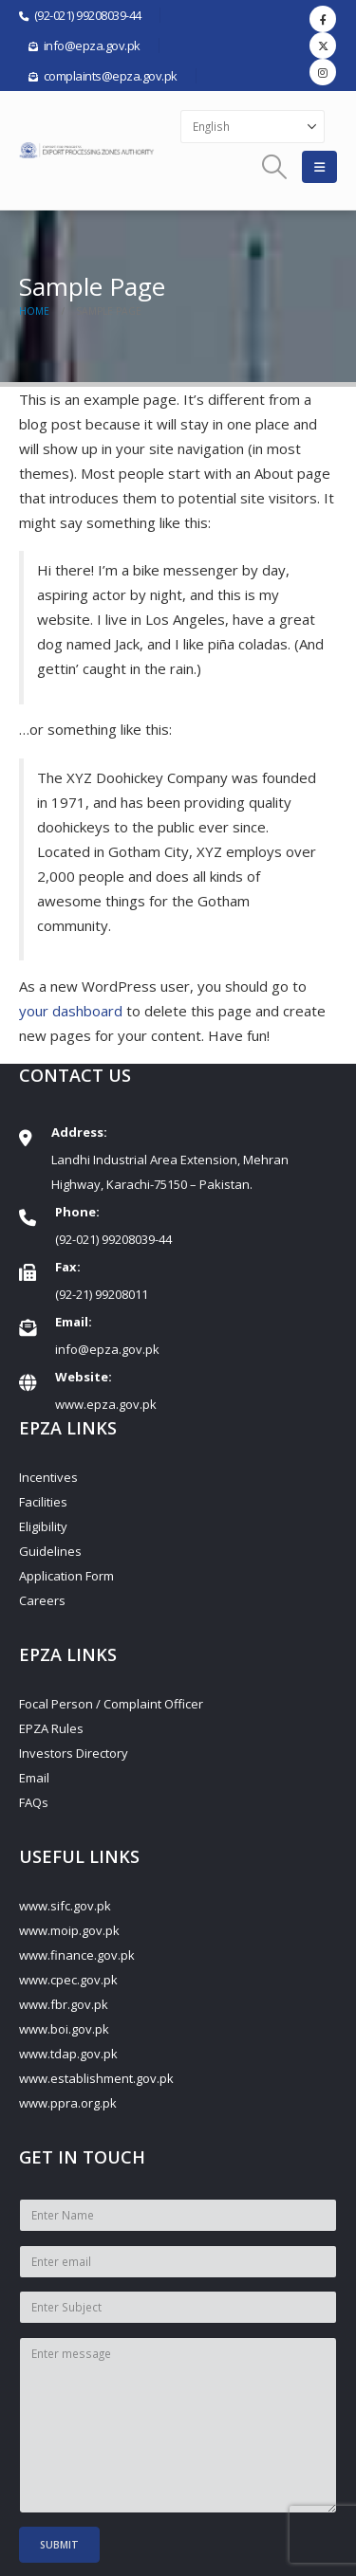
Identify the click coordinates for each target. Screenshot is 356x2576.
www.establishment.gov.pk (96, 2078)
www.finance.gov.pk (77, 1955)
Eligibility (43, 1526)
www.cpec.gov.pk (68, 1979)
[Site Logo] (88, 150)
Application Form (66, 1575)
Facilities (43, 1501)
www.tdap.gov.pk (68, 2053)
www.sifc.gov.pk (65, 1905)
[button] (275, 167)
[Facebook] (322, 19)
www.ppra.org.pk (68, 2102)
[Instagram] (322, 72)
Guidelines (50, 1551)
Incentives (48, 1477)
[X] (322, 45)
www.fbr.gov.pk (63, 2004)
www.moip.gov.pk (69, 1930)
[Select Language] (252, 126)
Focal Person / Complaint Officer (111, 1703)
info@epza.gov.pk (107, 1349)
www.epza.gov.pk (106, 1404)
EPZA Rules (51, 1728)
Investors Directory (73, 1753)
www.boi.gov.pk (64, 2028)
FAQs (33, 1802)
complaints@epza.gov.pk (111, 75)
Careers (42, 1600)
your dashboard (70, 1010)
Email (34, 1777)
